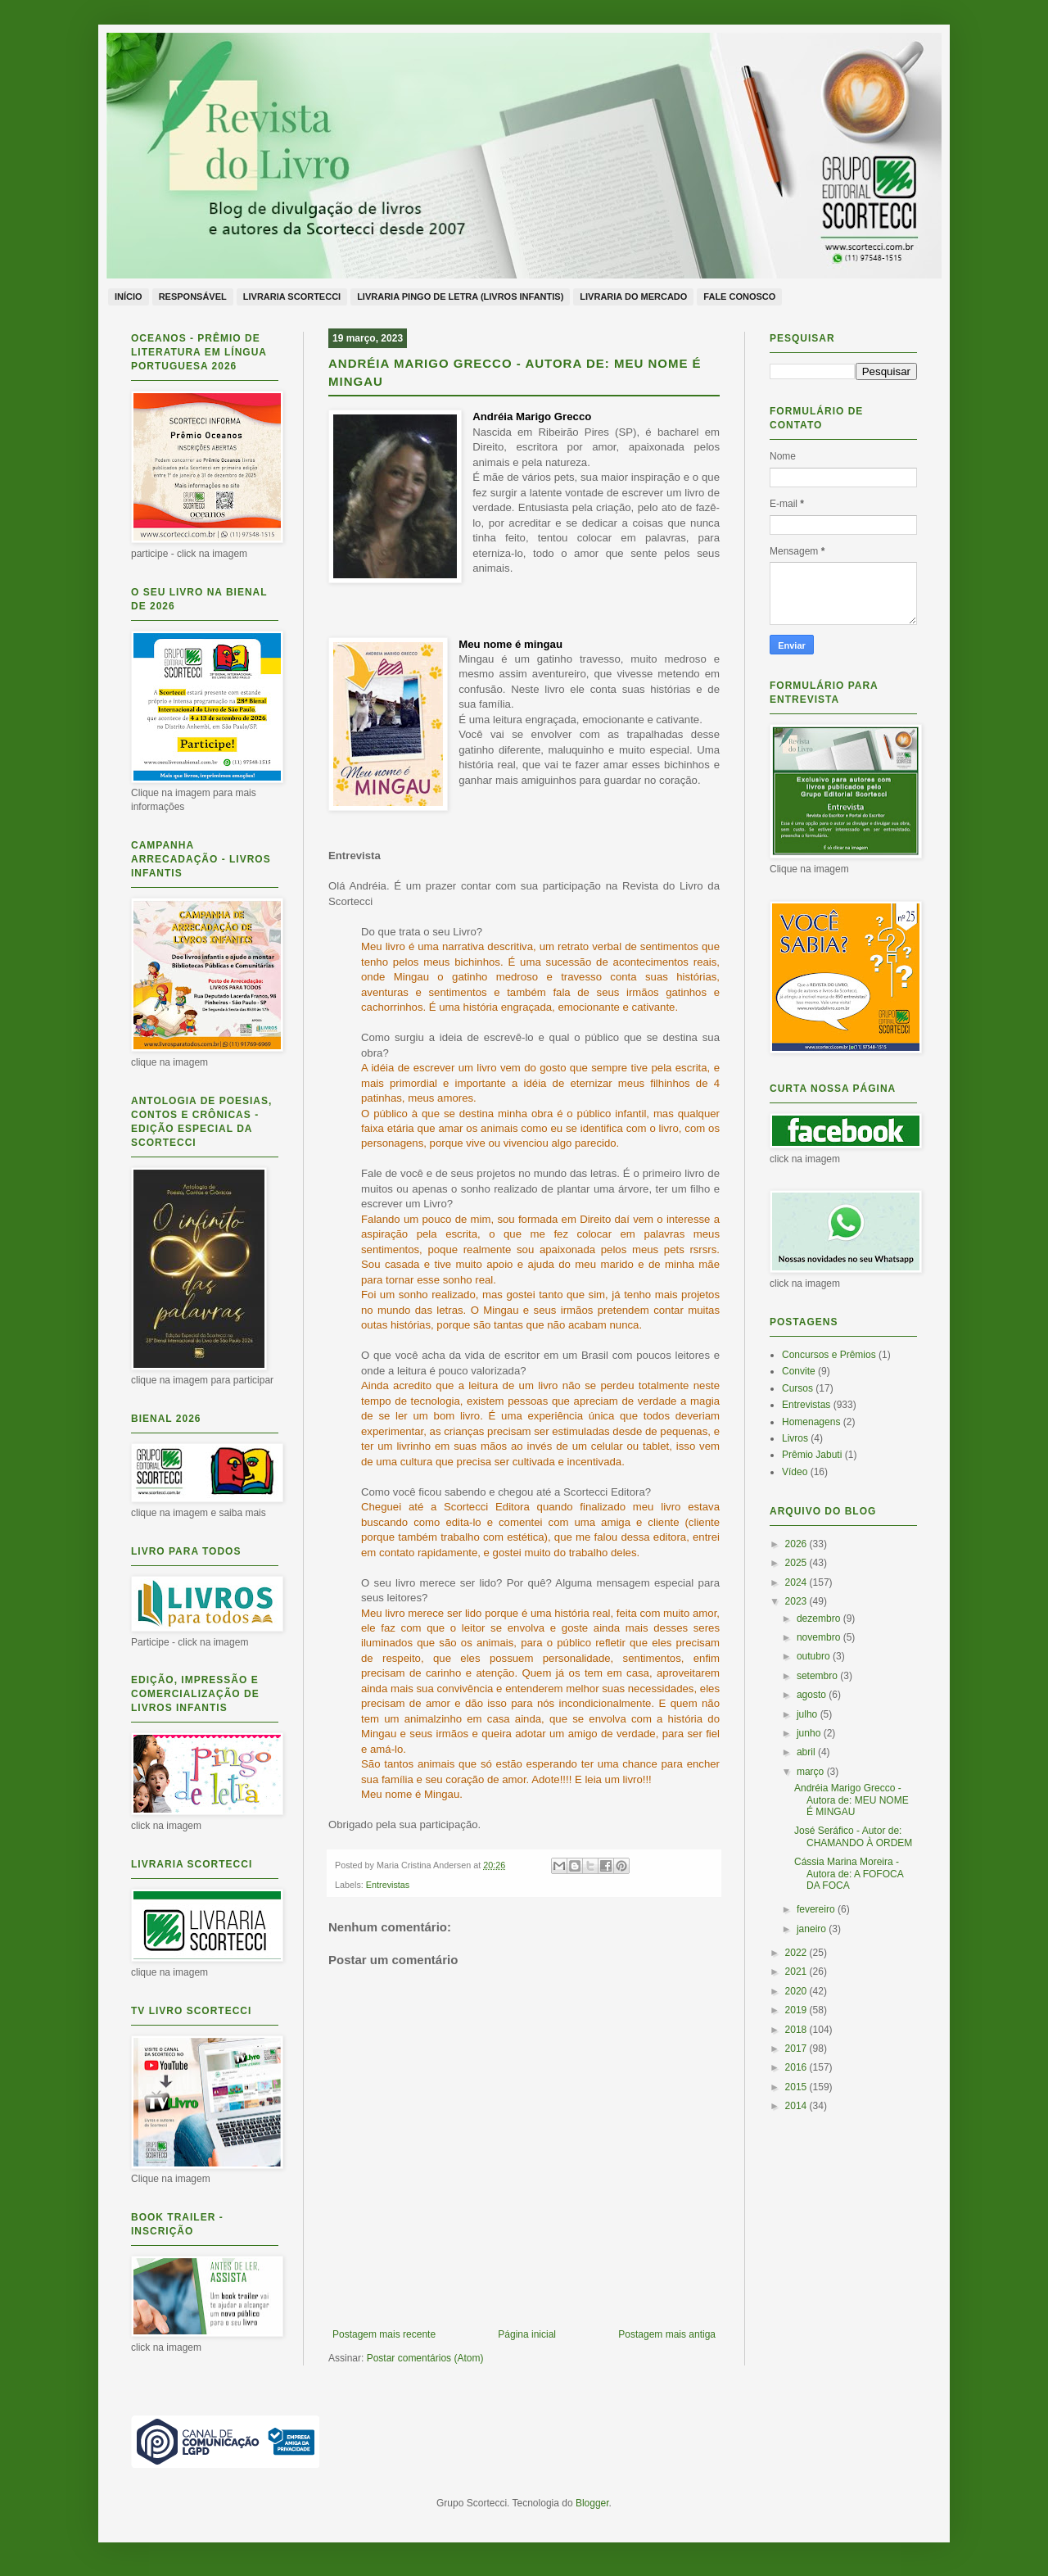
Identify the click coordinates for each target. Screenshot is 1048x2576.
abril (807, 1752)
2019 (797, 2010)
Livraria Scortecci (292, 296)
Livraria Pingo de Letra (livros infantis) (460, 296)
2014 (797, 2106)
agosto (813, 1694)
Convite (798, 1371)
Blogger (592, 2503)
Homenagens (811, 1422)
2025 (797, 1563)
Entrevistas (387, 1885)
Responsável (193, 296)
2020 (797, 1991)
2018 (797, 2029)
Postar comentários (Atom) (425, 2358)
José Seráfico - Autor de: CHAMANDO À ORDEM (853, 1836)
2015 (797, 2087)
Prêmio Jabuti (812, 1454)
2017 (797, 2048)
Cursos (797, 1388)
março (812, 1771)
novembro (820, 1637)
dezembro (820, 1618)
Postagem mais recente (384, 2334)
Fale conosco (739, 296)
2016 (797, 2067)
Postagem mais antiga (667, 2334)
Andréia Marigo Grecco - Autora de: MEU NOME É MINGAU (851, 1800)
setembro (818, 1676)
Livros (795, 1438)
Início (128, 296)
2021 (797, 1971)
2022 (797, 1952)
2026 (797, 1544)
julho (808, 1714)
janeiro (813, 1929)
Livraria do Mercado (633, 296)
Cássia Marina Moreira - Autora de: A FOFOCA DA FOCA (848, 1873)
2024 (797, 1582)
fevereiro (817, 1909)
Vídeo (794, 1472)
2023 (797, 1601)
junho (810, 1733)
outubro (815, 1656)
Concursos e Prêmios (829, 1354)
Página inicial (527, 2334)
